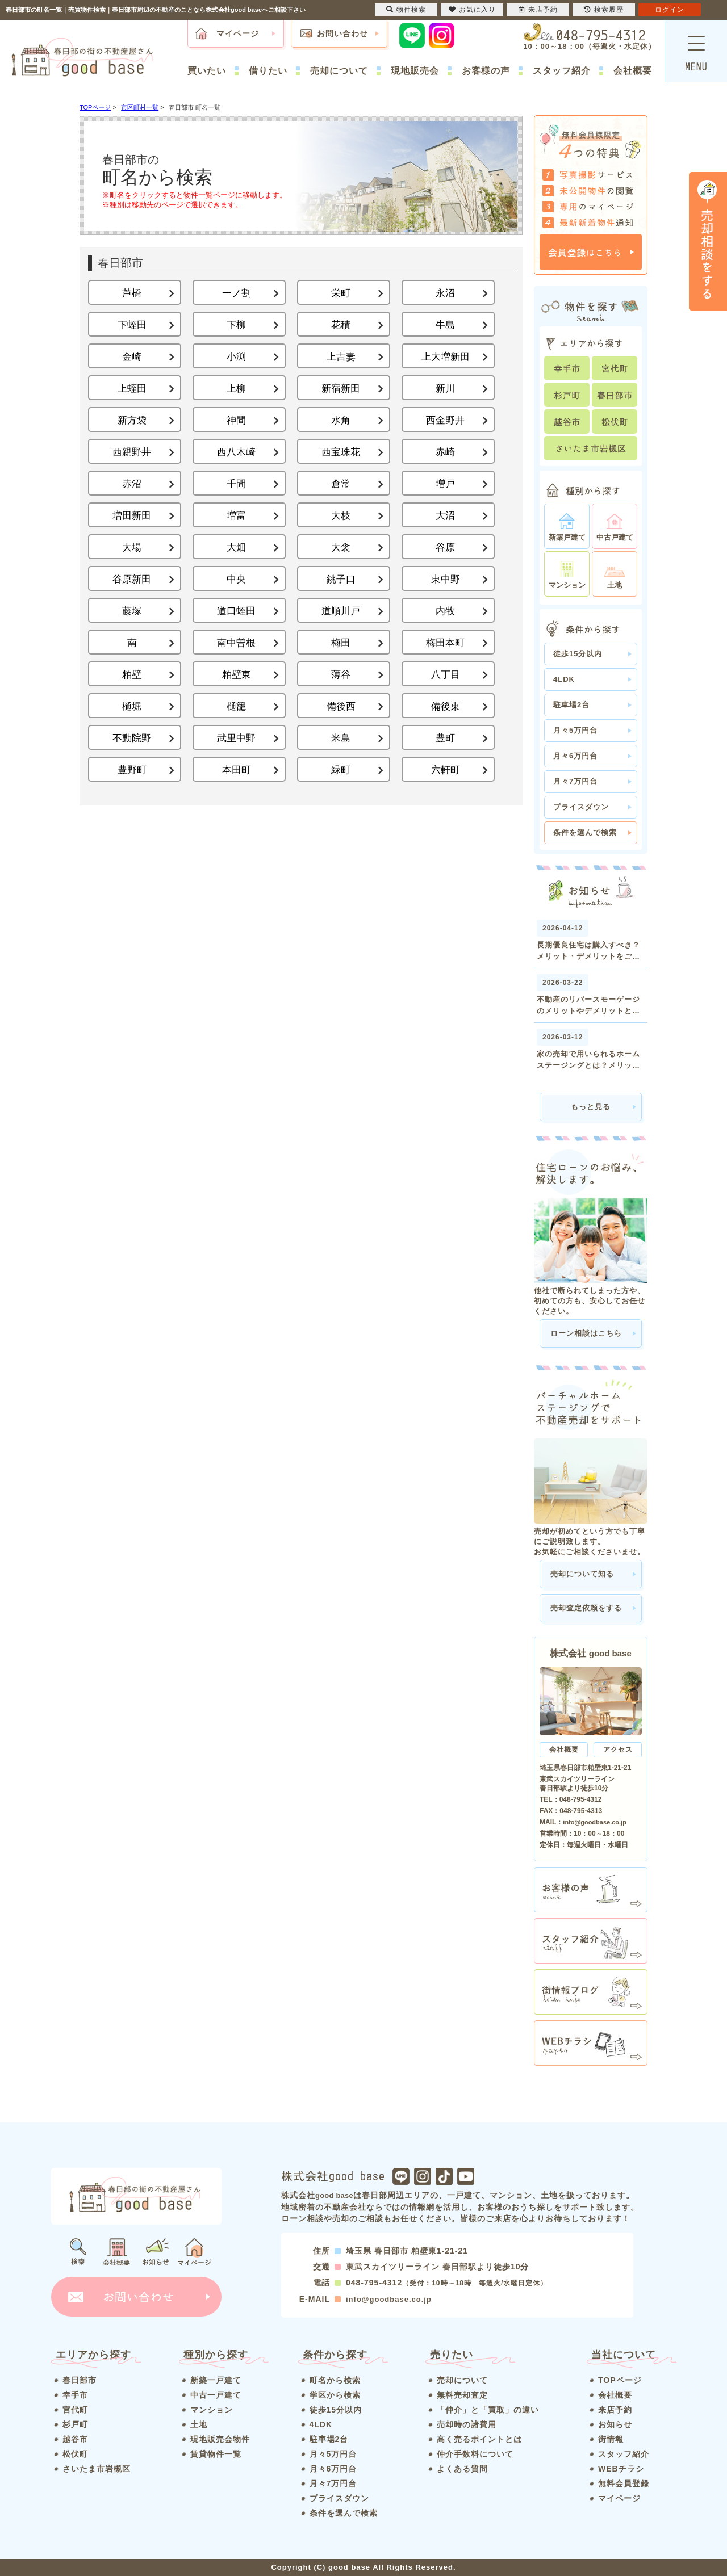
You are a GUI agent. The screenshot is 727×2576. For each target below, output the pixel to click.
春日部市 (79, 2380)
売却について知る (582, 1574)
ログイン (669, 10)
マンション (211, 2409)
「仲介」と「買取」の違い (488, 2409)
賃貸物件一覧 (215, 2453)
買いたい (206, 70)
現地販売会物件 (220, 2439)
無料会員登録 (623, 2483)
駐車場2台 (571, 704)
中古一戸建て (215, 2394)
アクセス (618, 1749)
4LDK (564, 679)
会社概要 (632, 70)
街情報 (611, 2439)
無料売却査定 (462, 2394)
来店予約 (615, 2409)
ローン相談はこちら (586, 1333)
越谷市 (75, 2439)
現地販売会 (415, 70)
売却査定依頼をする (586, 1608)
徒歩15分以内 (577, 653)
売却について (339, 70)
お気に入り (472, 10)
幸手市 (75, 2394)
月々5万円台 (575, 730)
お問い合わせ (342, 33)
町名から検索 (335, 2380)
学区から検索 (335, 2394)
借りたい (268, 70)
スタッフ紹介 (562, 70)
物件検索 (406, 10)
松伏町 (75, 2453)
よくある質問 (462, 2468)
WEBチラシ (621, 2468)
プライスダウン (581, 807)
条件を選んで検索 (585, 832)
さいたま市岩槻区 (96, 2468)
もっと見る (591, 1106)
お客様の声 (486, 70)
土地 (198, 2424)
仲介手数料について (475, 2453)
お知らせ (615, 2424)
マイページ (237, 33)
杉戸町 (75, 2424)
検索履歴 (604, 10)
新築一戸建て (215, 2380)
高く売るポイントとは (479, 2439)
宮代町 (75, 2409)
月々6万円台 (575, 756)
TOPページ (620, 2380)
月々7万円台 (575, 781)
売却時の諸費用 (466, 2424)
